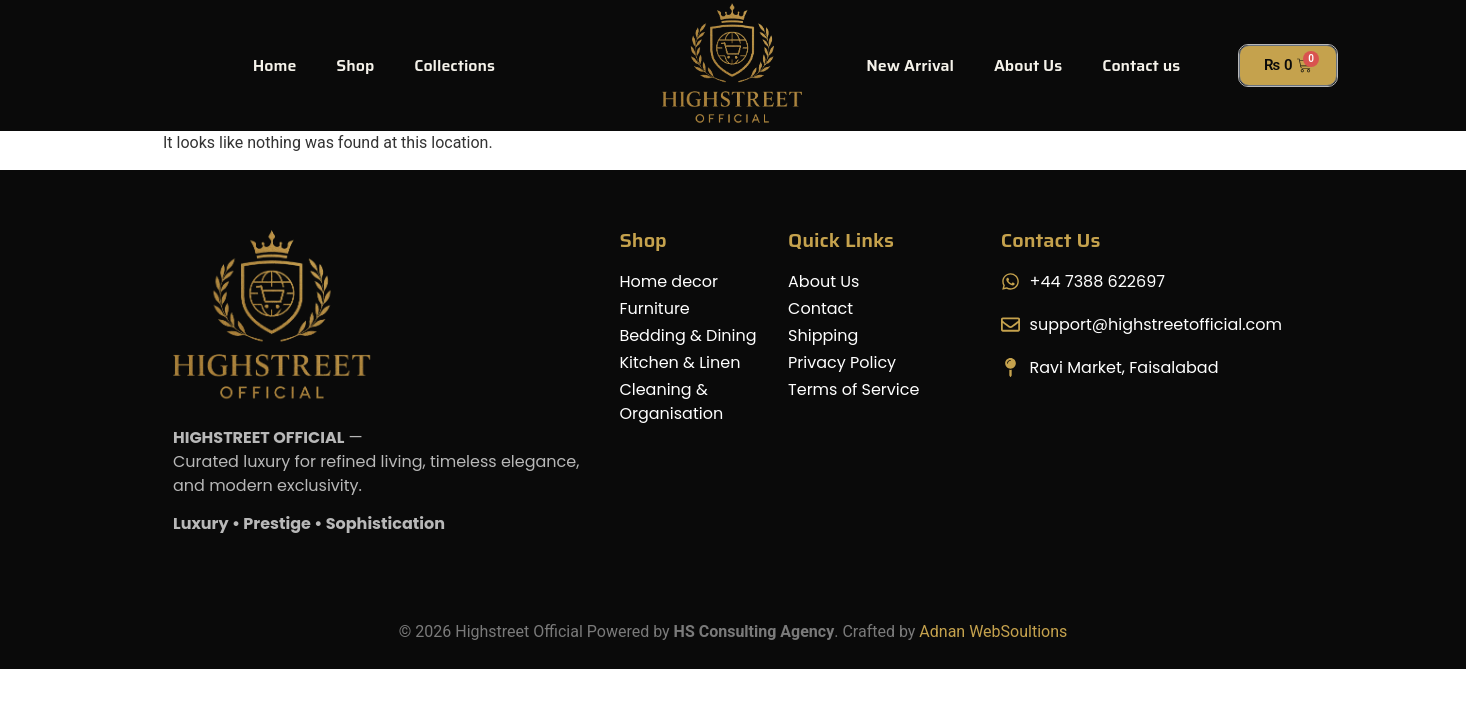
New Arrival (910, 65)
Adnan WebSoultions (993, 631)
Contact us (1141, 65)
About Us (1028, 65)
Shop (355, 65)
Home (275, 65)
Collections (454, 65)
